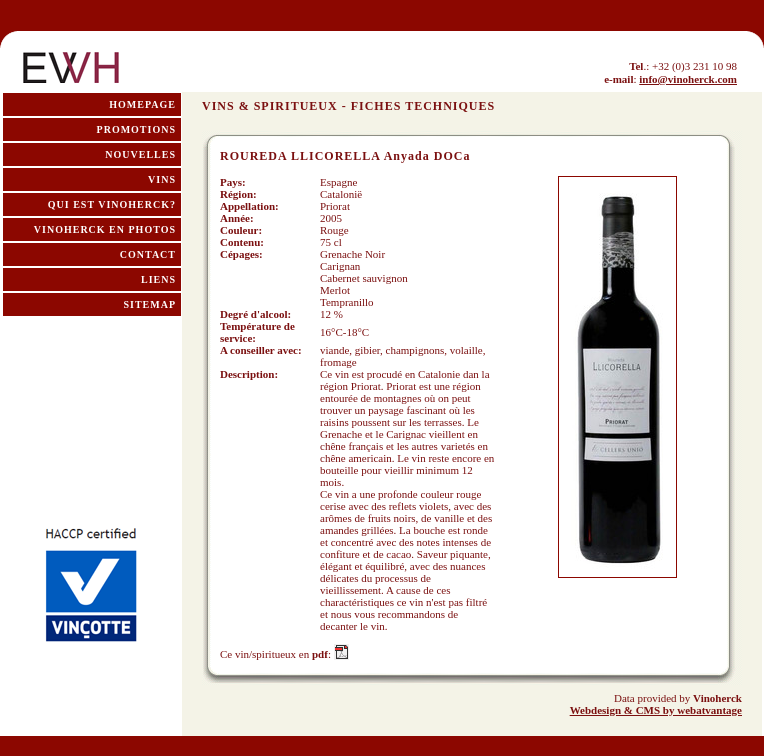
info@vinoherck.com (688, 79)
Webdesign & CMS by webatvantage (656, 710)
